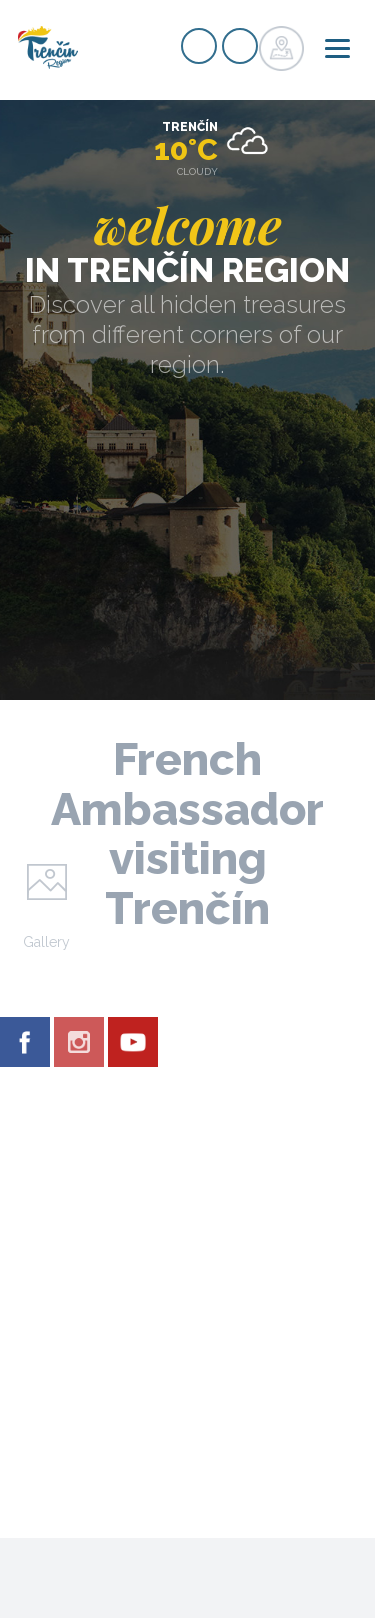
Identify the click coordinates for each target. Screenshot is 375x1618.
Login (240, 46)
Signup (199, 46)
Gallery (46, 942)
